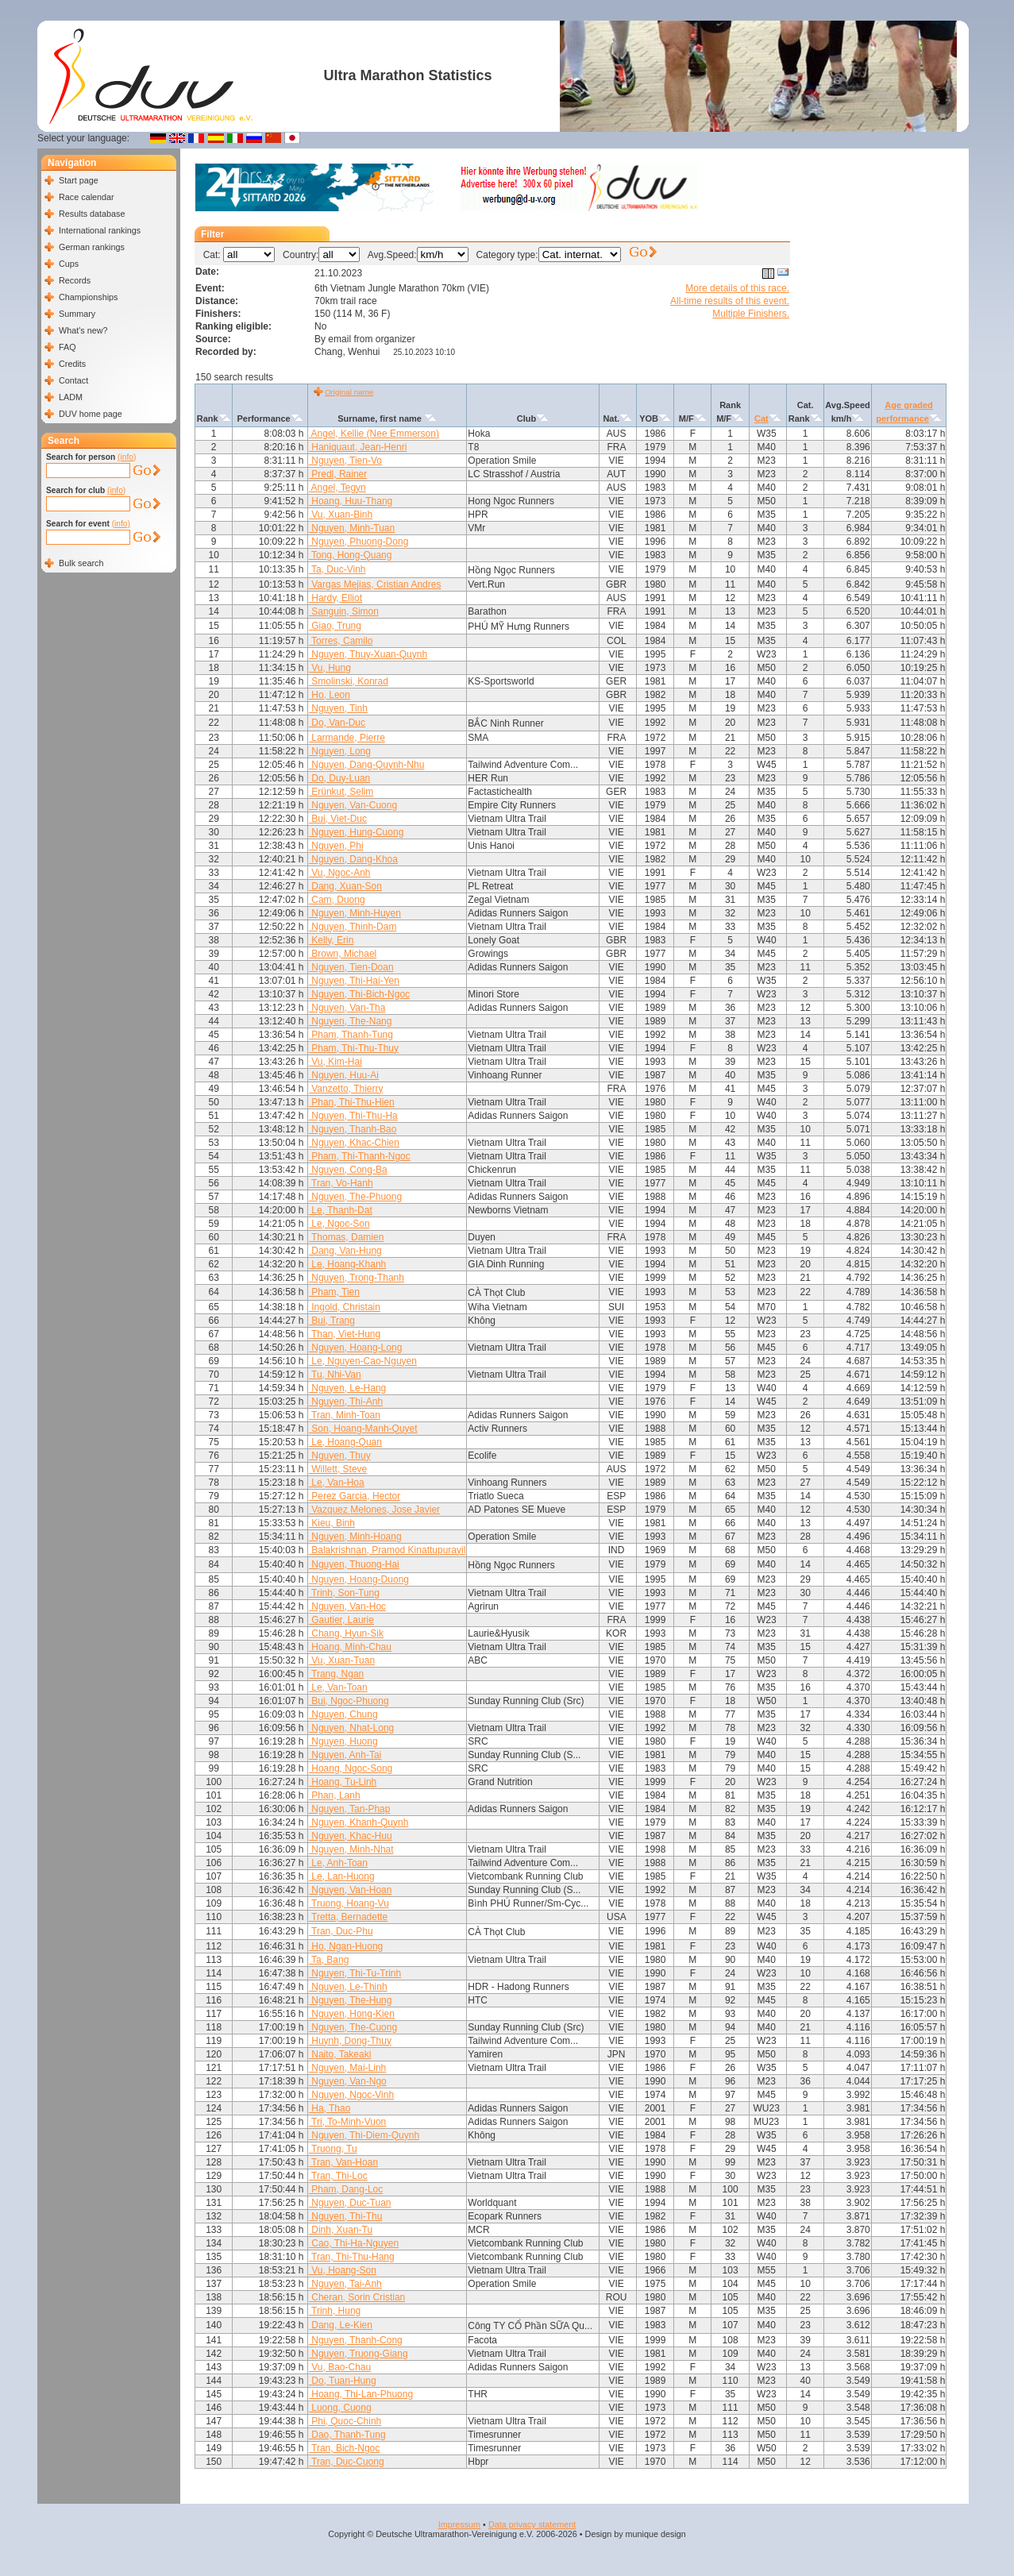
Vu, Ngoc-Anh (340, 872)
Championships (88, 297)
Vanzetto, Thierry (346, 1088)
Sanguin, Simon (344, 611)
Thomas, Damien (346, 1237)
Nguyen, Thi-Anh (346, 1401)
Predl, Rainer (338, 474)
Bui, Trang (332, 1320)
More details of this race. (737, 288)
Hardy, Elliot (335, 598)
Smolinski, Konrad (348, 681)
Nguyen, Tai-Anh (345, 2283)
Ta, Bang (329, 1959)
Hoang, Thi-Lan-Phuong (361, 2394)
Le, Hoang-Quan (345, 1442)
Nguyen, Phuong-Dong (358, 541)
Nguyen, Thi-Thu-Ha (353, 1115)
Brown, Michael (342, 953)
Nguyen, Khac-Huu (350, 1835)
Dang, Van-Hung (345, 1250)
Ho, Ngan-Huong (346, 1946)
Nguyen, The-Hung (350, 2000)
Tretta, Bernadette (348, 1916)
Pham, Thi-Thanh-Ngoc (360, 1156)
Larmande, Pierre (347, 737)
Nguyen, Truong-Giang (358, 2353)
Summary (77, 313)
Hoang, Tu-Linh (342, 1781)
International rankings (100, 230)
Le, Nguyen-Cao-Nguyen (363, 1361)
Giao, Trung (335, 625)
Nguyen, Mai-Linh (347, 2067)
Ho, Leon (329, 694)
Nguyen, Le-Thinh (348, 1986)
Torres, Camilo (340, 640)
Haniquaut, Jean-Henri (358, 447)
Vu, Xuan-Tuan (342, 1660)
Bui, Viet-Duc (338, 818)
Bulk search (81, 563)
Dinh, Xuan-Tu (340, 2229)
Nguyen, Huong (343, 1741)
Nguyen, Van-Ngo (348, 2081)
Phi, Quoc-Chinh (345, 2421)
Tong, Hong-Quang (350, 555)
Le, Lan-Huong (342, 1876)
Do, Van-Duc (337, 722)
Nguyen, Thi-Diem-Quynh (364, 2135)
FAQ (67, 347)
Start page (78, 180)
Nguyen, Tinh (338, 708)
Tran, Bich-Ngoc (344, 2448)
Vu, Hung (330, 667)
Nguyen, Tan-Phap (350, 1808)
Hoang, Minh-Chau (350, 1646)
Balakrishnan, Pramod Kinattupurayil (387, 1550)
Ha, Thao (329, 2108)
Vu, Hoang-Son (342, 2270)
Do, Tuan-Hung (342, 2380)
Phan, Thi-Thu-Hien (352, 1102)
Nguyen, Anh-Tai (345, 1754)
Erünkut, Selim (341, 791)
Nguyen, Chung (343, 1714)
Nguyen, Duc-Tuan (350, 2202)
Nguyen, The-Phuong (355, 1196)
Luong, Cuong (340, 2407)
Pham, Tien (334, 1292)
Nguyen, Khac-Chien (354, 1142)
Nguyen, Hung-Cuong (356, 832)
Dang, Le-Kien (340, 2325)
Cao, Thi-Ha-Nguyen (354, 2243)
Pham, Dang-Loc (346, 2189)
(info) (127, 457)
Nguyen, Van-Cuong (353, 805)
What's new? (83, 330)
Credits (72, 363)
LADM (71, 397)
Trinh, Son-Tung (344, 1592)
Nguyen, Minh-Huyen (355, 913)
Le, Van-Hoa (336, 1482)
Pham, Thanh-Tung (351, 1034)
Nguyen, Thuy (340, 1455)
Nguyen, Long (340, 751)
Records (75, 280)
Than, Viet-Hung (344, 1334)
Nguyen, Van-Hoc (347, 1606)
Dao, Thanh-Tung (347, 2434)
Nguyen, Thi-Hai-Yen (354, 980)
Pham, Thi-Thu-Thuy (354, 1048)
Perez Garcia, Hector (354, 1496)
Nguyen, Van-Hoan (350, 1889)
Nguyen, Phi (336, 845)
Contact (73, 380)
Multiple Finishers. (750, 313)
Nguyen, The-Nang (350, 1021)
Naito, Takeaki (340, 2054)
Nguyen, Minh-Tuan (352, 528)
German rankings (92, 247)
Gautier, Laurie (341, 1619)
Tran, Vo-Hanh (341, 1183)
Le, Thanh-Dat (340, 1210)
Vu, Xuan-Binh (340, 514)
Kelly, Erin (331, 940)
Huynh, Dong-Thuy (350, 2040)
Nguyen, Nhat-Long (351, 1727)
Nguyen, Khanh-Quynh (358, 1822)
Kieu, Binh (332, 1523)
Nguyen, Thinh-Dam (353, 926)
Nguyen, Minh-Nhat (351, 1849)
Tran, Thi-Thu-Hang (352, 2256)
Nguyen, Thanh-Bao (353, 1129)
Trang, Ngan (336, 1673)
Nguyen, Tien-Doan (351, 967)
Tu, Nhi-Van (335, 1374)
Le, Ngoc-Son (339, 1223)
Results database (92, 213)
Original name (349, 392)
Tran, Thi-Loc (338, 2175)
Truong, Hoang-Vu (349, 1903)
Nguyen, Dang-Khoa (353, 859)
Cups (69, 263)
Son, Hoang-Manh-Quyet (363, 1428)
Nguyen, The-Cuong (353, 2027)
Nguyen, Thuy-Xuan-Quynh (368, 654)
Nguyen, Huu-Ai (344, 1075)
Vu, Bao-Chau (340, 2367)
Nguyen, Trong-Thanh (356, 1277)
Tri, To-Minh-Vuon (347, 2121)
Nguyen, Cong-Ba (348, 1169)
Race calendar (86, 197)
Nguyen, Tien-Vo (345, 460)
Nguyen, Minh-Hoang (355, 1536)
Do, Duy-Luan (339, 778)
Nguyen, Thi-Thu (346, 2216)
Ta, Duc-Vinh (337, 569)
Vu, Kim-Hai (335, 1061)
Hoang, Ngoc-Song (350, 1768)
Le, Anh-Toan (338, 1862)
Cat (761, 418)
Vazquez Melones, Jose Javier (374, 1509)
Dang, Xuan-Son (345, 886)
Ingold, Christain (344, 1307)
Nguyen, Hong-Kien (352, 2013)
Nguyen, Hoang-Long (355, 1347)
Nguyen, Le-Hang (347, 1388)
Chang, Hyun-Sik (346, 1633)
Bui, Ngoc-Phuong (349, 1700)
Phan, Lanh (334, 1795)
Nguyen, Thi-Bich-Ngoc (359, 994)
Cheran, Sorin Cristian (357, 2297)
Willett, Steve (338, 1469)
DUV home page (90, 413)
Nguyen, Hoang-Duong (359, 1579)
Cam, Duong (337, 899)
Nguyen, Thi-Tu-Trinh (355, 1973)
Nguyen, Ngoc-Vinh (351, 2094)
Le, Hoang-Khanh (347, 1264)
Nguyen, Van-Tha (347, 1007)
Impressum (459, 2524)
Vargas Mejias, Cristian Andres (375, 584)
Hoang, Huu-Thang (350, 501)
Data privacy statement (532, 2524)
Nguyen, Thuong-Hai (354, 1564)
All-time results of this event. (729, 301)
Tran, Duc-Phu (341, 1931)
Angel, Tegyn (337, 487)
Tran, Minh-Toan (344, 1415)
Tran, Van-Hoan (343, 2162)
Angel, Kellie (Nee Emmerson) (374, 433)
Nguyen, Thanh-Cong (356, 2340)
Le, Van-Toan (338, 1687)
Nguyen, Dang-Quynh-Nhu (366, 764)
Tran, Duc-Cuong (346, 2461)
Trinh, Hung (334, 2310)
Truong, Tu (333, 2148)
